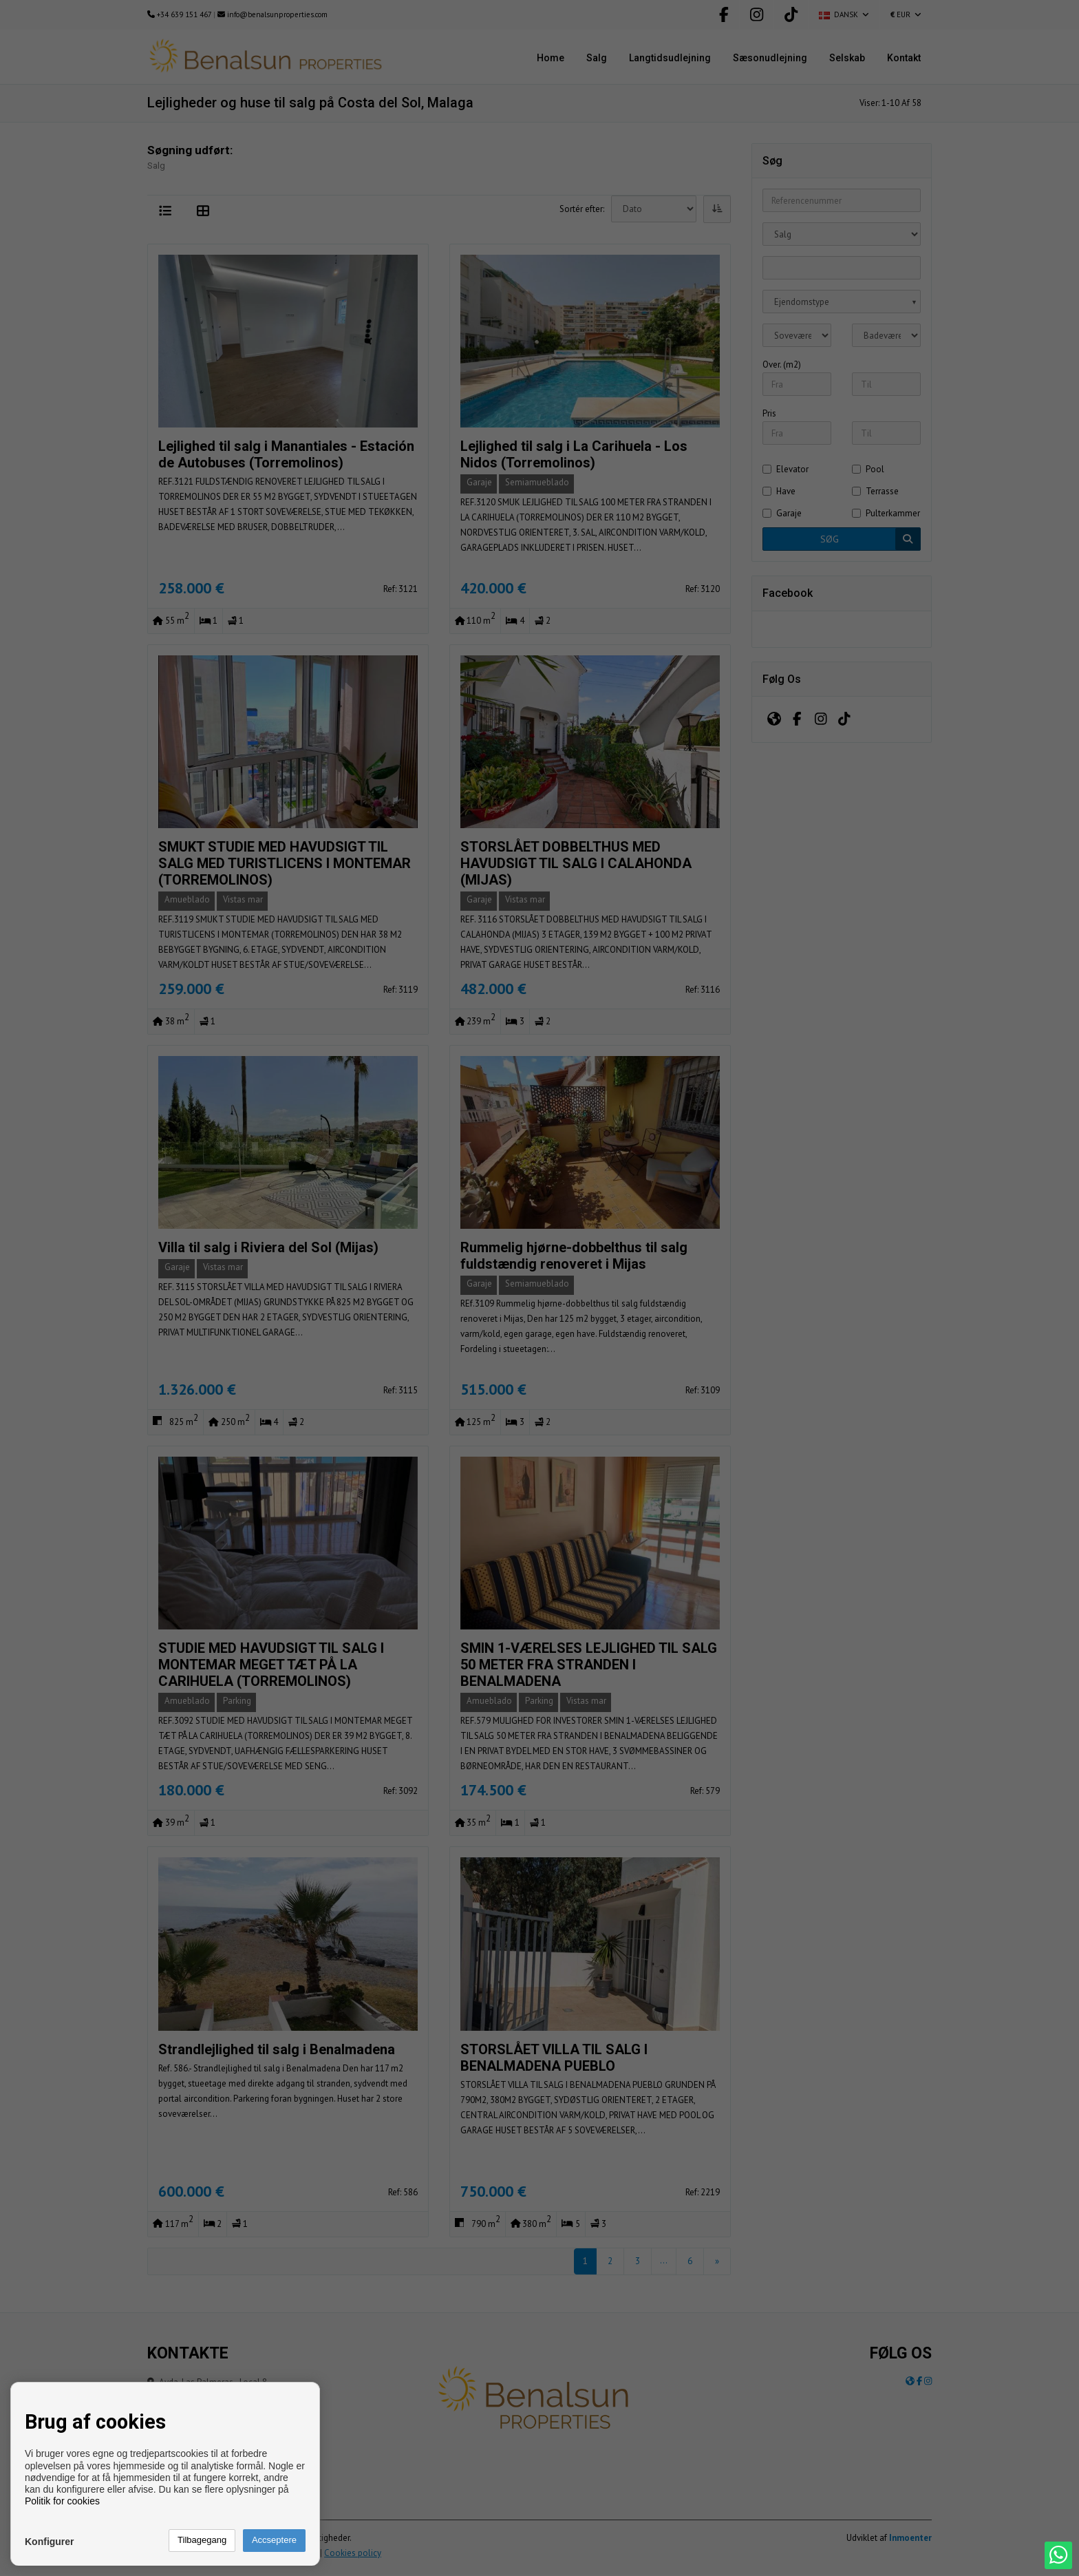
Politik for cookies (62, 2500)
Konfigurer (49, 2541)
